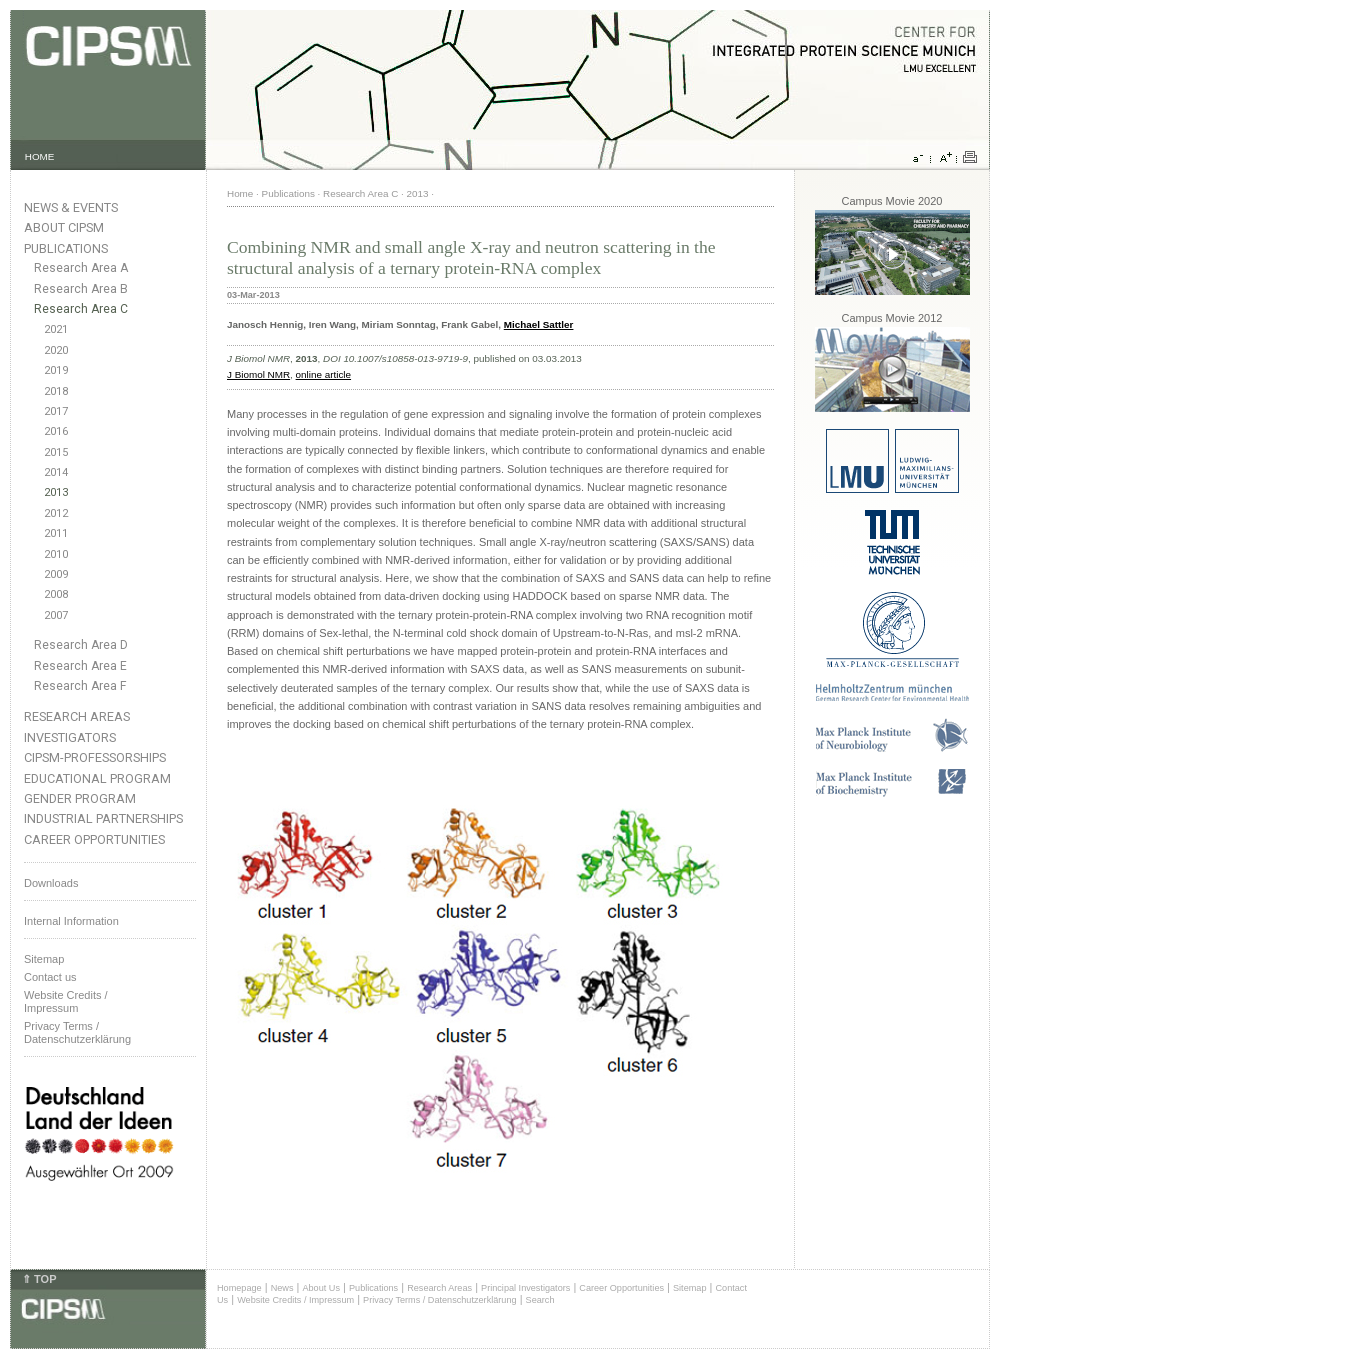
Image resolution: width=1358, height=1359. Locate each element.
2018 (56, 391)
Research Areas (77, 716)
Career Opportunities (94, 839)
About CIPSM (64, 227)
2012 (56, 513)
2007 (56, 615)
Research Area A (81, 268)
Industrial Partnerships (103, 818)
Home (240, 193)
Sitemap (44, 959)
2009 (56, 574)
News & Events (71, 207)
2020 (56, 350)
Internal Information (71, 921)
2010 (56, 554)
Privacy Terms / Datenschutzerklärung (77, 1032)
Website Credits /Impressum (66, 1001)
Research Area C (81, 309)
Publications (66, 248)
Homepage (239, 1288)
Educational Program (97, 778)
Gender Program (80, 798)
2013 (56, 492)
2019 (56, 370)
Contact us (50, 977)
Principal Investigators (525, 1288)
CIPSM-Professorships (95, 757)
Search (540, 1300)
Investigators (70, 737)
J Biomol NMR (258, 374)
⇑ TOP (39, 1279)
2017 (56, 411)
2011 (56, 533)
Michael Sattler (539, 324)
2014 (56, 472)
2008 (56, 594)
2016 (56, 431)
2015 (56, 452)
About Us (321, 1288)
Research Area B (81, 289)
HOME (40, 156)
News (282, 1288)
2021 (56, 329)
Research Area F (80, 686)
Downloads (51, 883)
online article (323, 374)
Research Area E (80, 666)
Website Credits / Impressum (295, 1300)
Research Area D (81, 645)
